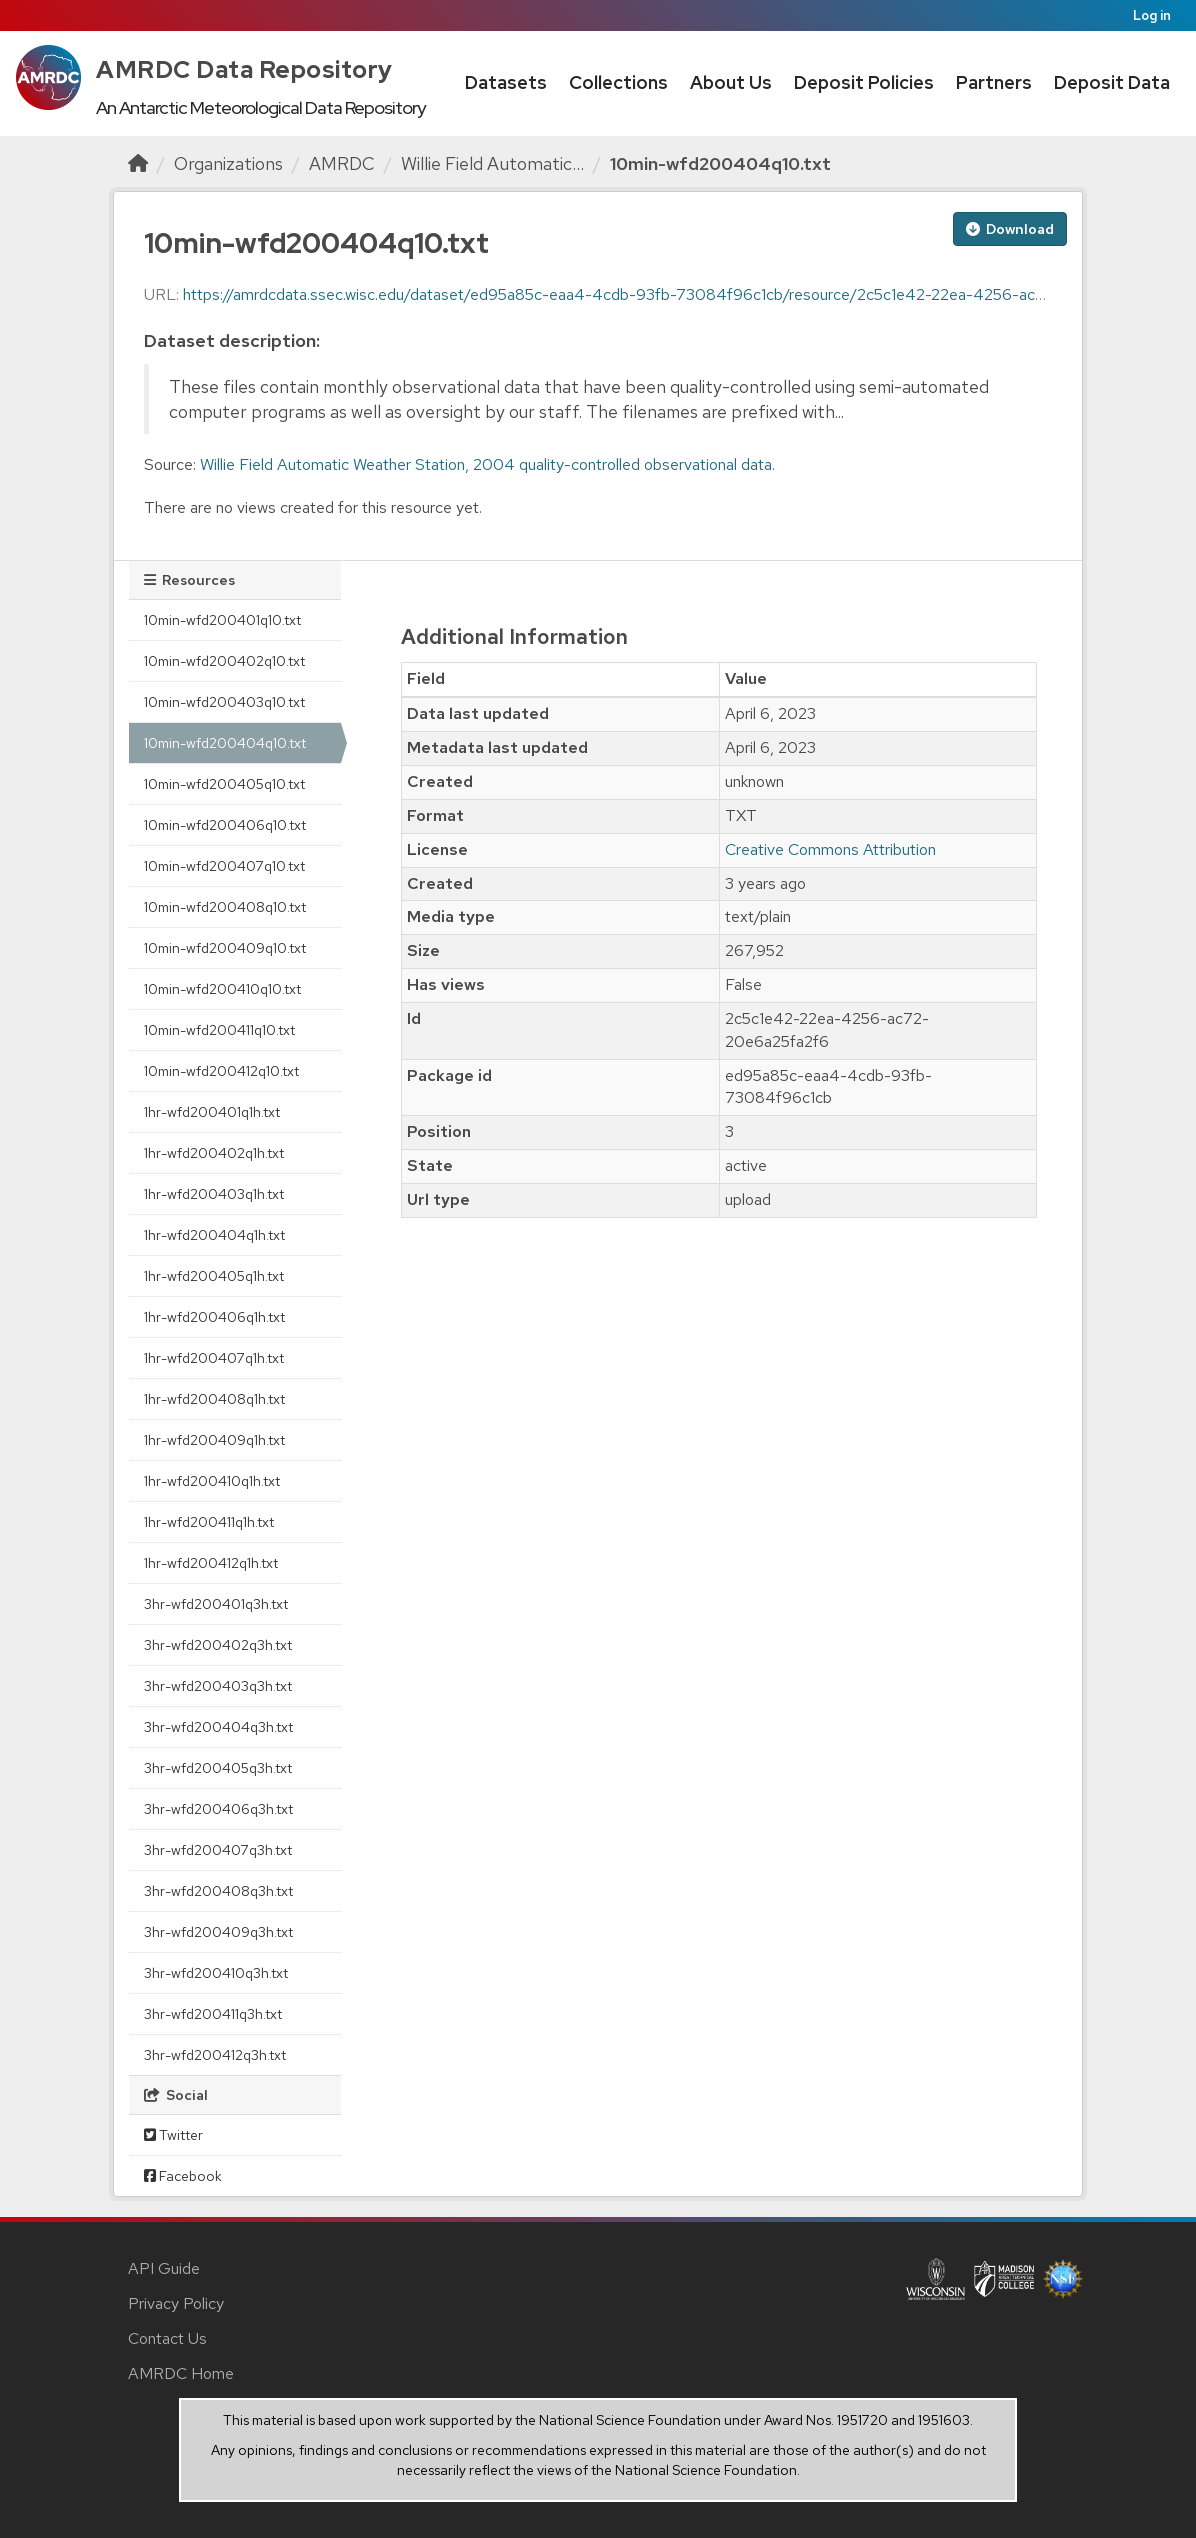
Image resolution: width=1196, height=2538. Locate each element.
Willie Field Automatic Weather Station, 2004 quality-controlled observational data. (487, 464)
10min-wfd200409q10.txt (225, 948)
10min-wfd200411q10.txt (219, 1030)
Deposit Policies (864, 82)
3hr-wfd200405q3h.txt (218, 1768)
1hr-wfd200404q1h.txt (214, 1235)
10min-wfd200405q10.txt (224, 784)
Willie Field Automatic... (492, 163)
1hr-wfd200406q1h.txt (214, 1317)
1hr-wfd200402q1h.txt (214, 1153)
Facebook (183, 2176)
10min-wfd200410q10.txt (222, 989)
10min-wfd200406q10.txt (225, 825)
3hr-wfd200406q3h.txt (218, 1809)
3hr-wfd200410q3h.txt (216, 1973)
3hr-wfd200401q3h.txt (216, 1604)
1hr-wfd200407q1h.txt (214, 1358)
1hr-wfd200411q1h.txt (209, 1522)
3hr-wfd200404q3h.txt (218, 1727)
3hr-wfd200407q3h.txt (218, 1850)
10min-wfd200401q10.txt (222, 620)
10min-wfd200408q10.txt (225, 907)
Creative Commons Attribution (830, 849)
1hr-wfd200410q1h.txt (212, 1481)
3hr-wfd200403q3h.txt (218, 1686)
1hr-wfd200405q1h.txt (214, 1276)
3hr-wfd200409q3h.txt (218, 1932)
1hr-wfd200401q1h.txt (212, 1112)
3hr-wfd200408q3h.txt (218, 1891)
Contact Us (167, 2338)
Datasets (506, 82)
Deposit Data (1112, 82)
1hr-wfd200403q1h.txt (214, 1194)
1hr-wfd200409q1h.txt (214, 1440)
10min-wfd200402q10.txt (224, 661)
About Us (731, 82)
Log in (1152, 15)
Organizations (228, 163)
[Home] (138, 163)
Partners (994, 82)
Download (1010, 229)
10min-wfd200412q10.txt (221, 1071)
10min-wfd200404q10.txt (720, 163)
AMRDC (342, 163)
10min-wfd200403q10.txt (224, 702)
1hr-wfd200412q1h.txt (211, 1563)
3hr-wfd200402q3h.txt (218, 1645)
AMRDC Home (181, 2373)
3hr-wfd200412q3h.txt (215, 2055)
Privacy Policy (176, 2303)
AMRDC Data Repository (244, 69)
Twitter (173, 2135)
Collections (618, 82)
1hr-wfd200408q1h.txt (214, 1399)
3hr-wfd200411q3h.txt (213, 2014)
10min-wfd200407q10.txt (224, 866)
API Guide (164, 2268)
